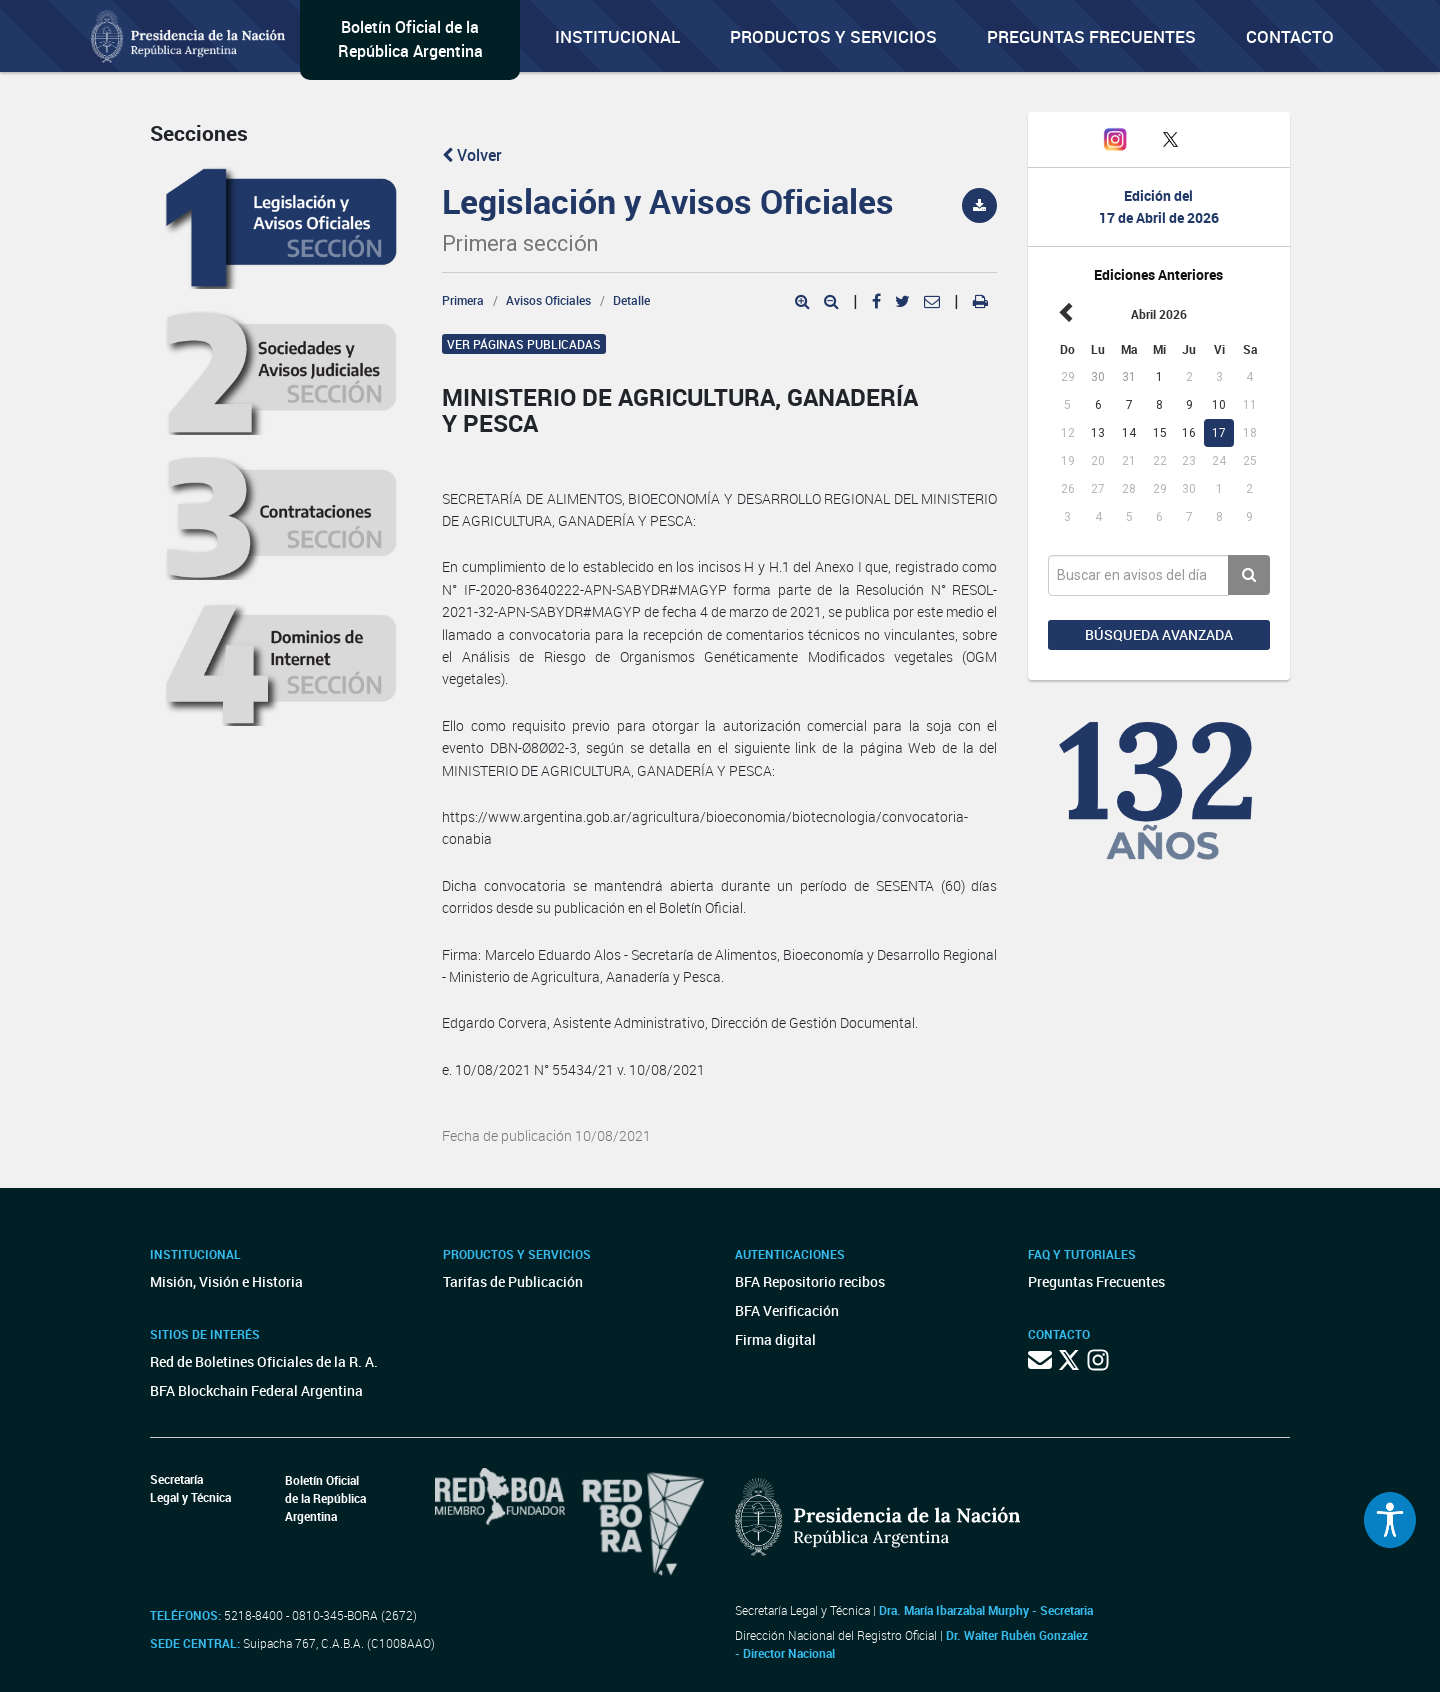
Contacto (1290, 36)
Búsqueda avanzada (1159, 634)
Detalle (631, 300)
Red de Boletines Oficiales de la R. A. (264, 1361)
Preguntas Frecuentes (1091, 36)
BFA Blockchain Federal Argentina (256, 1390)
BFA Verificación (787, 1310)
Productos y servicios (833, 36)
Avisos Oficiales (548, 300)
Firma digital (775, 1339)
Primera (463, 300)
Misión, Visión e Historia (226, 1281)
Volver (472, 155)
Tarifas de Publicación (513, 1281)
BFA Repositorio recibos (810, 1281)
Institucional (617, 36)
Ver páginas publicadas (524, 344)
